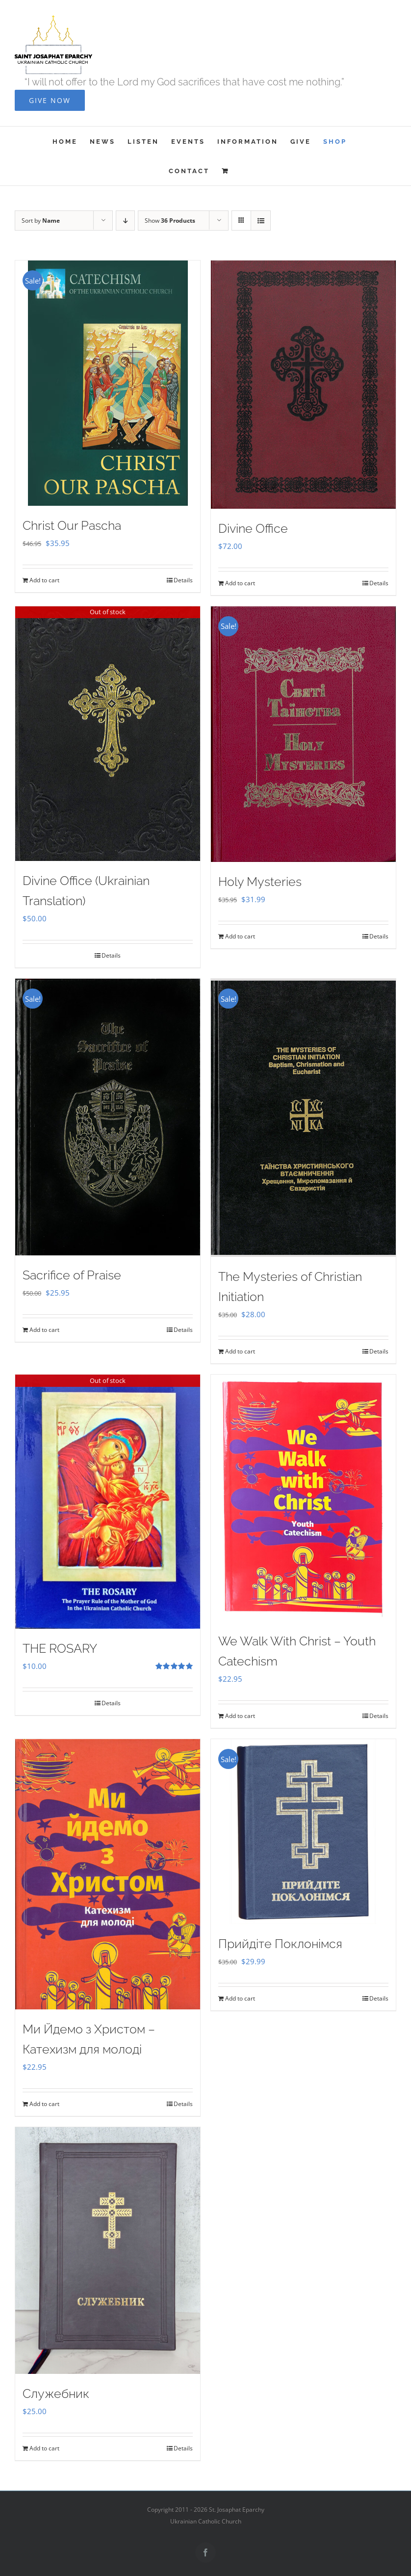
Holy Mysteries (260, 881)
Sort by (41, 220)
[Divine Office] (303, 384)
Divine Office (253, 528)
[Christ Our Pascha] (107, 383)
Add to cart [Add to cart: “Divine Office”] (240, 583)
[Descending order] (125, 220)
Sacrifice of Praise (72, 1275)
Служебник (56, 2393)
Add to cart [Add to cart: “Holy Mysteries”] (240, 936)
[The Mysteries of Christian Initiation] (303, 1118)
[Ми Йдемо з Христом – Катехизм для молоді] (107, 1874)
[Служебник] (107, 2250)
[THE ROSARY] (107, 1502)
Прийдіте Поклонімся (280, 1943)
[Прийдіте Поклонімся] (303, 1831)
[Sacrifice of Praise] (107, 1117)
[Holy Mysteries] (303, 734)
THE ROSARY (60, 1648)
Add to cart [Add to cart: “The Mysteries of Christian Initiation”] (240, 1351)
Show (170, 220)
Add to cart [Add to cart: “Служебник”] (44, 2448)
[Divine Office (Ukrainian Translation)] (107, 733)
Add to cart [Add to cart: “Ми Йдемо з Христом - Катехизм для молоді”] (44, 2104)
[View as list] (260, 220)
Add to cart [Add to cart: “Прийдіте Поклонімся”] (240, 1998)
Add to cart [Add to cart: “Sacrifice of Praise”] (44, 1330)
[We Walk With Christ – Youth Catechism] (303, 1498)
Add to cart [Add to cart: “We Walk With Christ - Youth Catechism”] (240, 1716)
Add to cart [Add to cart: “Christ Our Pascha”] (44, 580)
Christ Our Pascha (72, 525)
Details (183, 580)
